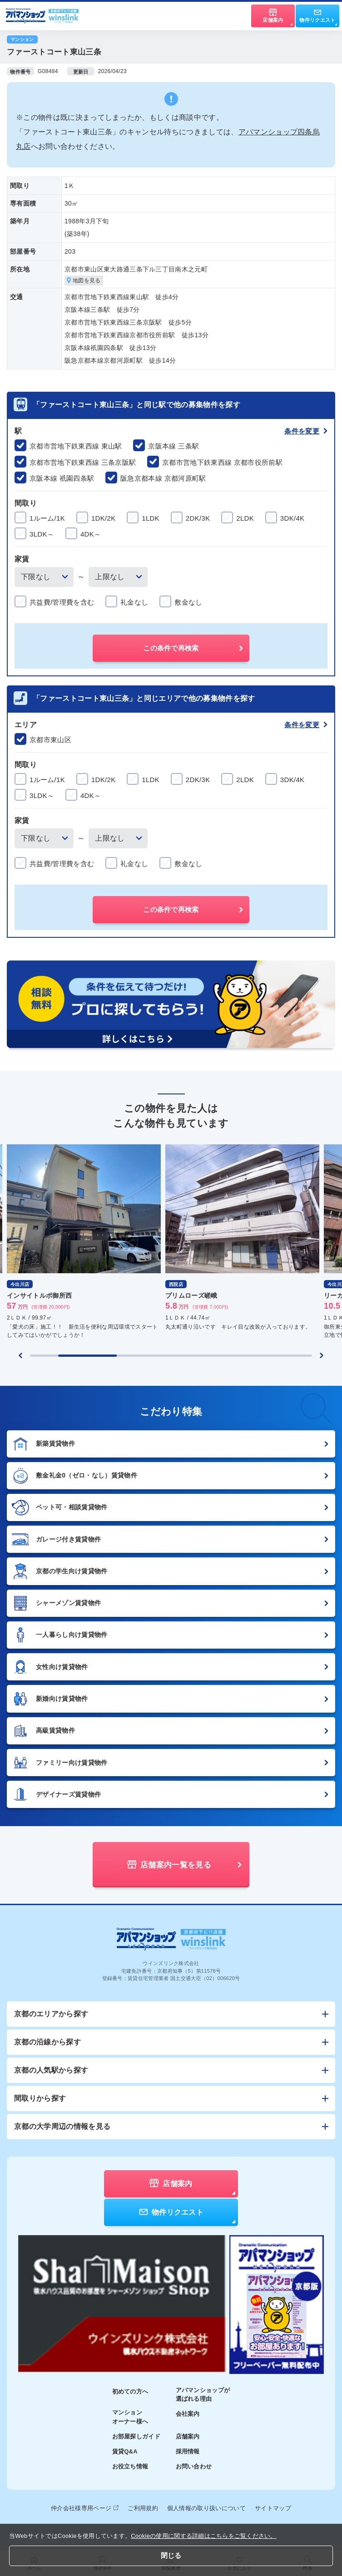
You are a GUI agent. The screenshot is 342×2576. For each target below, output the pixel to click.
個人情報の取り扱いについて (206, 2508)
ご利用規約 (143, 2508)
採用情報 (188, 2451)
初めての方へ (130, 2391)
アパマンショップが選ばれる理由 (203, 2395)
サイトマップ (273, 2508)
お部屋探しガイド (136, 2436)
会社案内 (188, 2413)
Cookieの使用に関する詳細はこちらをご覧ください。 (204, 2535)
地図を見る (84, 280)
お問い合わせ (194, 2466)
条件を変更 (305, 431)
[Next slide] (321, 1355)
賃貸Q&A (125, 2451)
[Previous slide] (20, 1355)
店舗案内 (188, 2436)
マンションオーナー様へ (130, 2417)
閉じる (171, 2555)
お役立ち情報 (130, 2466)
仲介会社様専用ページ (85, 2508)
